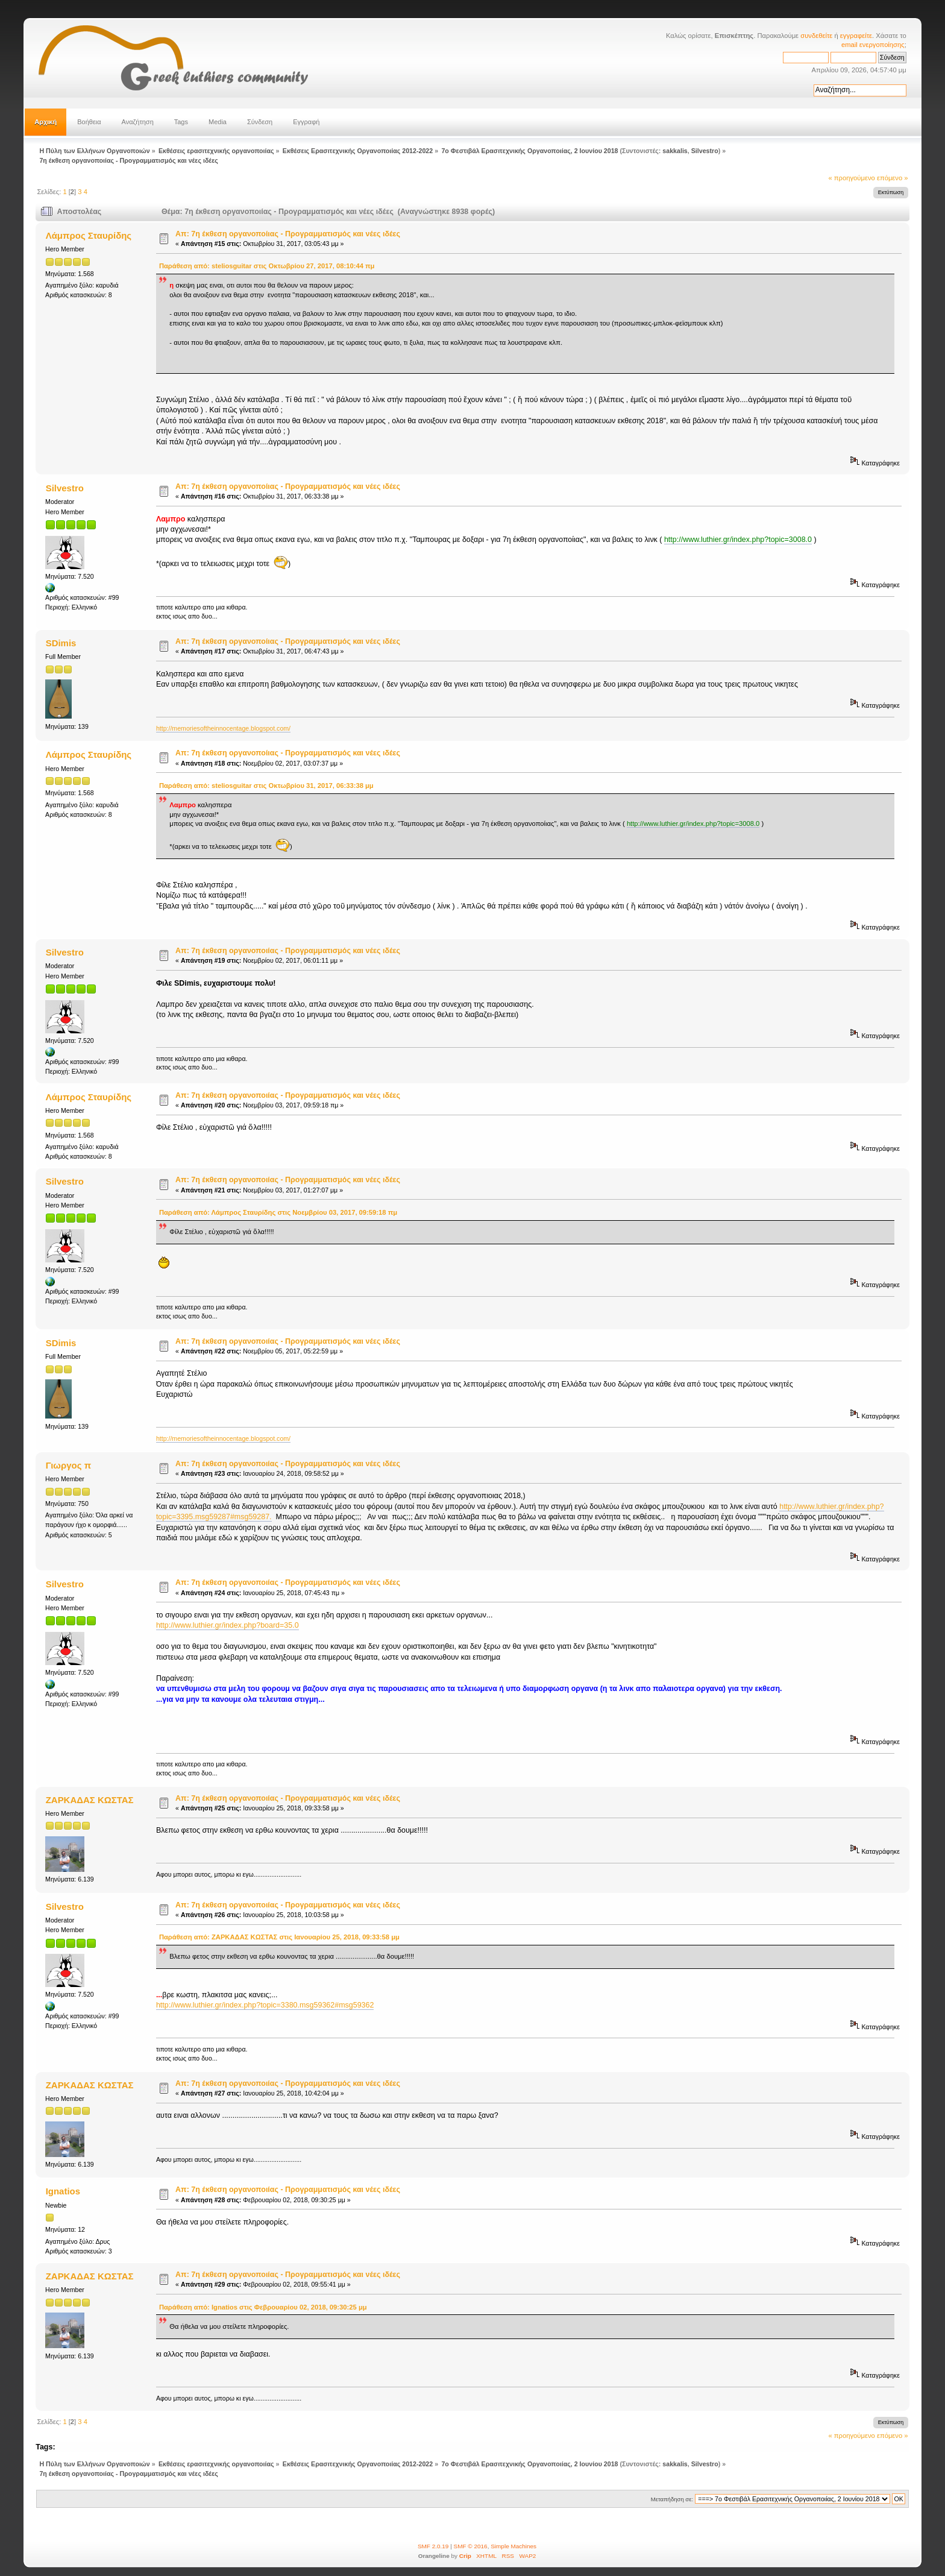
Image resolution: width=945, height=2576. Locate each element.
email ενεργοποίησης (873, 44)
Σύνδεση (259, 121)
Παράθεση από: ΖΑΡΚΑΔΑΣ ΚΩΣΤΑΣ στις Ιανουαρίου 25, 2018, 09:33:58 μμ (279, 1937)
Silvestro (704, 150)
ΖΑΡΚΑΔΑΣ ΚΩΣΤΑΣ (90, 1800)
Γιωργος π (68, 1465)
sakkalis (674, 150)
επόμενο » (892, 177)
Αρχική (45, 121)
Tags (181, 121)
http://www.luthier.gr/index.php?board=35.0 (227, 1625)
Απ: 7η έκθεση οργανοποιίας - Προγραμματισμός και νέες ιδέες (287, 950)
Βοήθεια (89, 121)
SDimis (61, 643)
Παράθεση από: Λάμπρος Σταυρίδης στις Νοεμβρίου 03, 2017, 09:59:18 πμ (278, 1212)
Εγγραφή (306, 121)
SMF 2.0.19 (433, 2546)
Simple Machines (513, 2546)
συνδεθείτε (816, 35)
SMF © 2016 (471, 2546)
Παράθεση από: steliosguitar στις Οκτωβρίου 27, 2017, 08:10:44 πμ (267, 265)
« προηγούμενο (852, 177)
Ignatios (63, 2191)
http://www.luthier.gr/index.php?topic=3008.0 (738, 539)
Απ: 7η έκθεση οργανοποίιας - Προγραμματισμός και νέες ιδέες (287, 234)
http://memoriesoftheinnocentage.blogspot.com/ (223, 728)
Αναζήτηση (138, 121)
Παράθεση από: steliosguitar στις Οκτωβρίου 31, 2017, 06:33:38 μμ (266, 785)
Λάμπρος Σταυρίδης (88, 235)
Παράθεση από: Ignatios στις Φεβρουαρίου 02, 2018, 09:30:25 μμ (263, 2307)
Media (218, 121)
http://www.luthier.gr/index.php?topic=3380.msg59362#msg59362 (265, 2005)
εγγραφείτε (856, 35)
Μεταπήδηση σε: (672, 2499)
